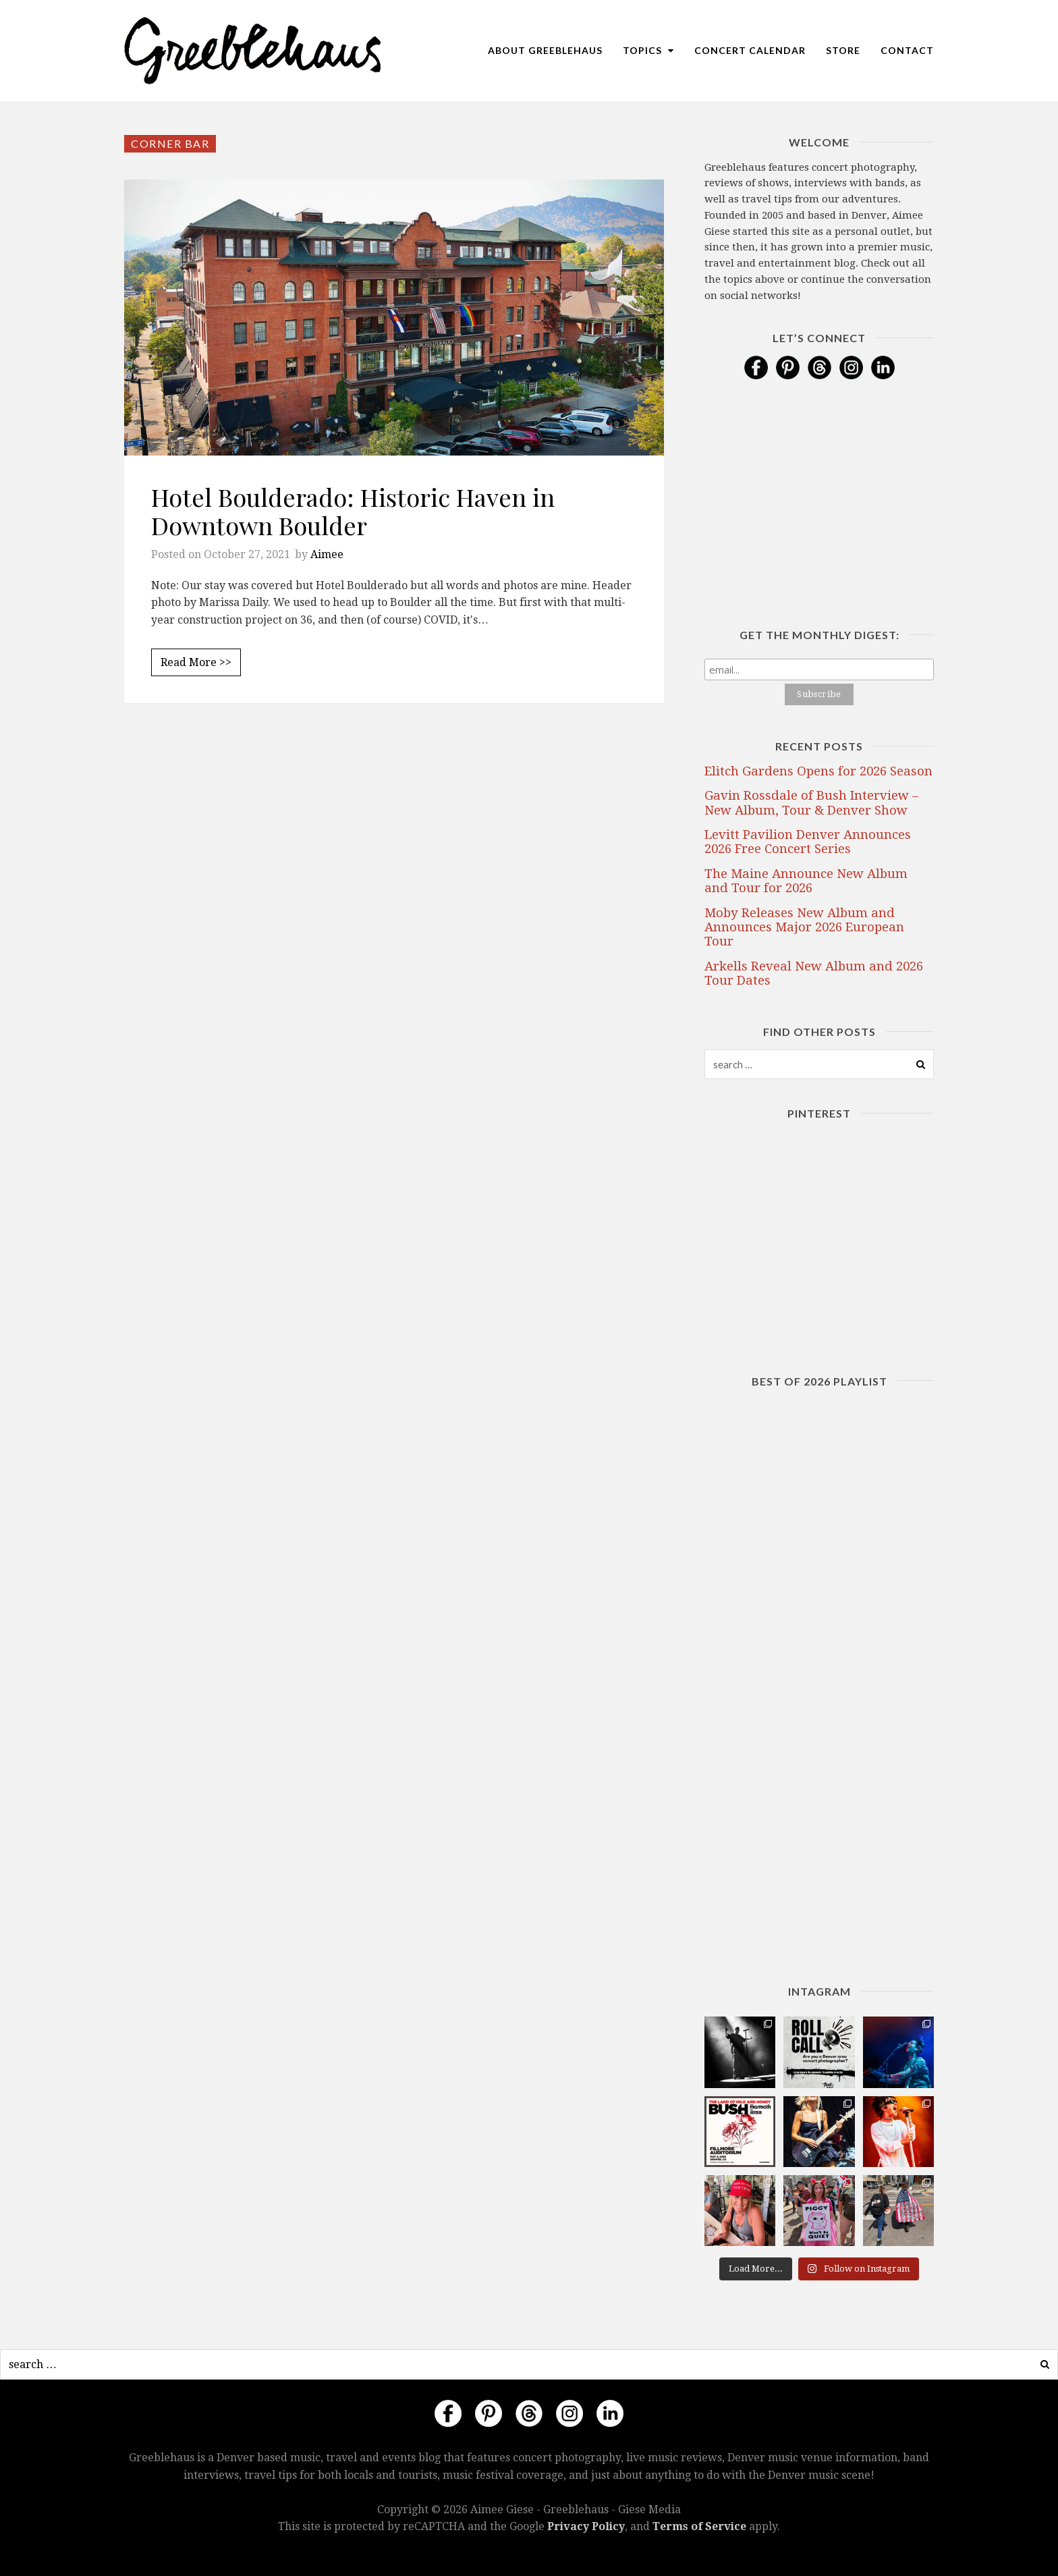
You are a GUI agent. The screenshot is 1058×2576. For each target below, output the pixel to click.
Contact (907, 50)
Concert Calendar (750, 50)
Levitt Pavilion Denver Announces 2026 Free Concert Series (807, 841)
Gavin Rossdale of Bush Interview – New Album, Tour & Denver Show (811, 802)
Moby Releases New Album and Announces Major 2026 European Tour (804, 927)
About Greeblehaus (545, 50)
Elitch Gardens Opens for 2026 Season (818, 771)
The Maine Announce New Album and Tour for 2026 (806, 881)
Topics (648, 50)
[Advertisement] (394, 851)
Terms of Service (699, 2526)
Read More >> (196, 662)
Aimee (326, 554)
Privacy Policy (586, 2526)
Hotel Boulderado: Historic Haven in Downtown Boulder (353, 510)
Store (843, 50)
